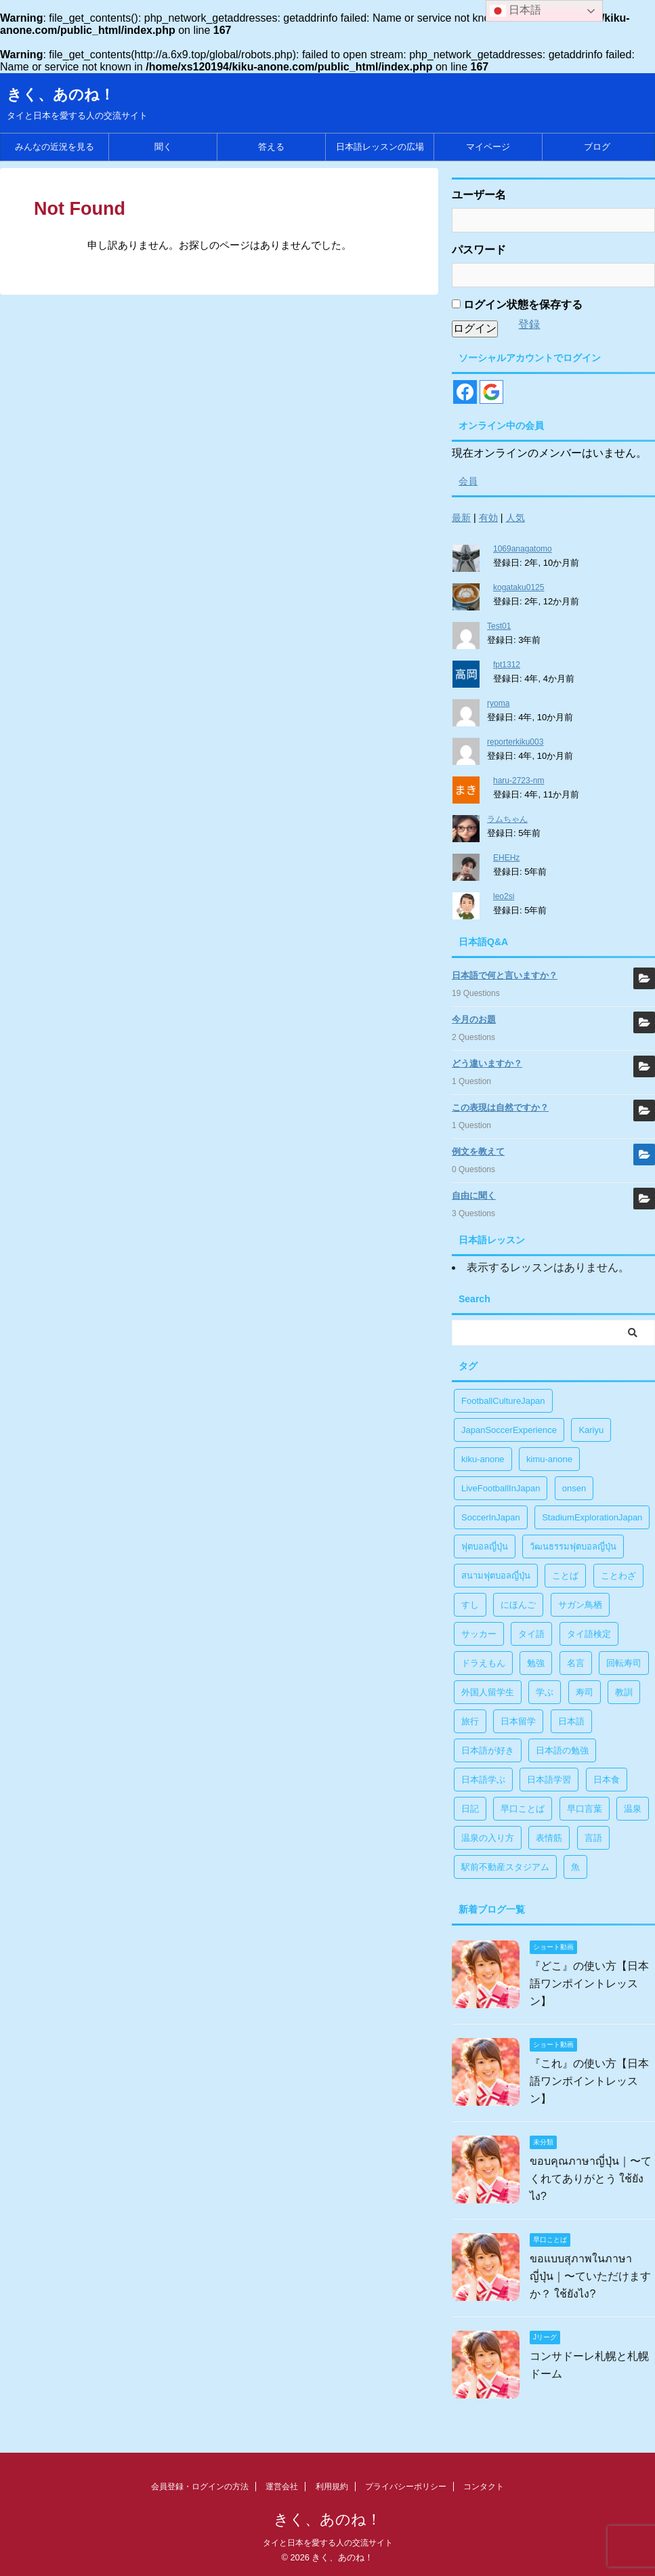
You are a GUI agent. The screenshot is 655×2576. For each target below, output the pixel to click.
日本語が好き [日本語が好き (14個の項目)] (487, 1750)
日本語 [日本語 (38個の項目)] (571, 1721)
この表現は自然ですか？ (500, 1107)
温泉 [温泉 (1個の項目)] (632, 1809)
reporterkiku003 (515, 742)
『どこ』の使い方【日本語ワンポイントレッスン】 (589, 1983)
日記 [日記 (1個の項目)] (470, 1809)
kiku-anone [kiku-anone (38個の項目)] (483, 1459)
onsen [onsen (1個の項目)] (574, 1488)
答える (271, 147)
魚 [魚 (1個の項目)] (575, 1867)
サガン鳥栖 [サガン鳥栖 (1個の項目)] (580, 1605)
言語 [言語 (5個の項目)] (593, 1838)
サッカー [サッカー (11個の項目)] (478, 1634)
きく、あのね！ (60, 94)
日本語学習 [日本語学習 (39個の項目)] (549, 1779)
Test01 (499, 626)
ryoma (498, 703)
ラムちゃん (507, 819)
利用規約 (332, 2486)
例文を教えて (478, 1151)
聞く (163, 147)
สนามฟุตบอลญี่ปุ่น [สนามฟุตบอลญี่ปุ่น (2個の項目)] (495, 1576)
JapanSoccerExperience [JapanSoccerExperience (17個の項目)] (509, 1430)
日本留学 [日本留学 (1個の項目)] (518, 1721)
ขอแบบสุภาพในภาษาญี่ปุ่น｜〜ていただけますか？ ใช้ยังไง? (590, 2276)
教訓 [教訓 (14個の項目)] (624, 1692)
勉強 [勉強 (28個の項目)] (536, 1663)
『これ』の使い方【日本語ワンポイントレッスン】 (589, 2081)
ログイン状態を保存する (517, 304)
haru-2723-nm (518, 780)
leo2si (503, 896)
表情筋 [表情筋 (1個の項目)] (549, 1838)
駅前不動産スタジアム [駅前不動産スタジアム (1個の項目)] (505, 1867)
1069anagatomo (522, 549)
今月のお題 (474, 1019)
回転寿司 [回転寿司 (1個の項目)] (623, 1663)
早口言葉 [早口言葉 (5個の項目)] (584, 1809)
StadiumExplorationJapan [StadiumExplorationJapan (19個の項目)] (592, 1517)
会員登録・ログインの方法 (200, 2486)
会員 (468, 481)
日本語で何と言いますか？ (504, 975)
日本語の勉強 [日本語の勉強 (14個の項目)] (562, 1750)
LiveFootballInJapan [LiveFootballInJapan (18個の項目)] (500, 1488)
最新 (461, 517)
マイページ (488, 147)
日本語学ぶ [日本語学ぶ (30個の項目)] (483, 1779)
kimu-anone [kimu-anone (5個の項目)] (549, 1459)
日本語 (515, 11)
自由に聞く (474, 1195)
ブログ (597, 147)
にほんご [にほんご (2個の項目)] (518, 1605)
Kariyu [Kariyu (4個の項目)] (591, 1430)
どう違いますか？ (487, 1063)
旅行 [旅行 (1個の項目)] (470, 1721)
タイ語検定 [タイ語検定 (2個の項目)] (589, 1634)
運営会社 (282, 2486)
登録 (529, 324)
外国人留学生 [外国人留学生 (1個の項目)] (487, 1692)
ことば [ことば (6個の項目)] (565, 1576)
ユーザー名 (479, 195)
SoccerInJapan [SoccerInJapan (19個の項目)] (490, 1517)
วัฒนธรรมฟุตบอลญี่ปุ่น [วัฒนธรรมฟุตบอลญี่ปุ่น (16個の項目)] (573, 1546)
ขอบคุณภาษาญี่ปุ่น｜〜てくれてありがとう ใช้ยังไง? (591, 2178)
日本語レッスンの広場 (380, 147)
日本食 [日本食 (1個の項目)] (606, 1779)
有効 (488, 517)
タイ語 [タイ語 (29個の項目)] (531, 1634)
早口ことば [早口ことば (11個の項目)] (523, 1809)
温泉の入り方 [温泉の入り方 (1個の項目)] (487, 1838)
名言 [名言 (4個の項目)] (576, 1663)
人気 (515, 517)
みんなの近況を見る (54, 147)
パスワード (479, 249)
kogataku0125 (518, 587)
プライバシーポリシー (405, 2486)
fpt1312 (506, 664)
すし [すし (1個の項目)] (470, 1605)
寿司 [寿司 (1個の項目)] (584, 1692)
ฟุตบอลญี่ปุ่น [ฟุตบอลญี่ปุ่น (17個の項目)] (484, 1546)
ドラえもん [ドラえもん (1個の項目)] (483, 1663)
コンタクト (483, 2486)
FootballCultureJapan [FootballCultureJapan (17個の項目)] (503, 1401)
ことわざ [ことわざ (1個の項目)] (618, 1576)
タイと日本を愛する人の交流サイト (328, 2543)
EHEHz (506, 858)
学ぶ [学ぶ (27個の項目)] (544, 1692)
